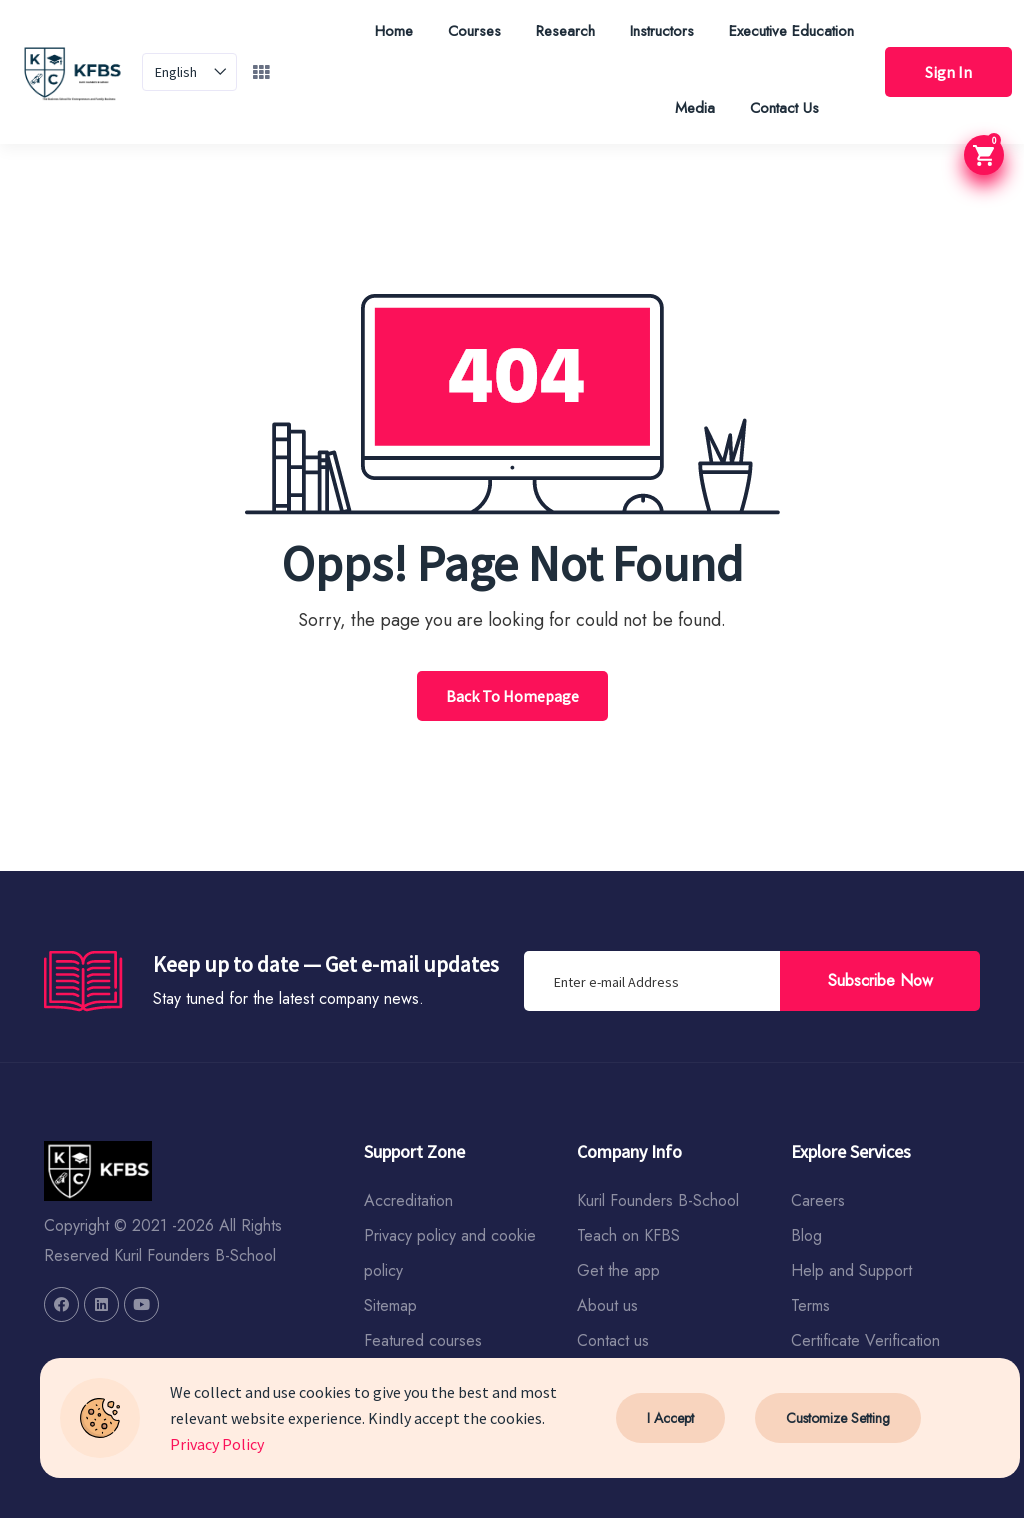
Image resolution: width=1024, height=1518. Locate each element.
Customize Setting (838, 1418)
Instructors (662, 31)
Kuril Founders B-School (658, 1200)
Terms (810, 1305)
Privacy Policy (217, 1444)
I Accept (670, 1418)
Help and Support (851, 1270)
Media (695, 108)
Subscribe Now (880, 980)
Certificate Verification (865, 1340)
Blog (806, 1235)
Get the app (618, 1270)
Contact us (613, 1340)
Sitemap (390, 1305)
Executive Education (791, 31)
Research (565, 31)
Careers (818, 1200)
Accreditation (408, 1200)
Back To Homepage (512, 696)
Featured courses (423, 1340)
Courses (474, 31)
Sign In (948, 72)
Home (394, 31)
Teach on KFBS (628, 1235)
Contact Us (784, 108)
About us (607, 1305)
